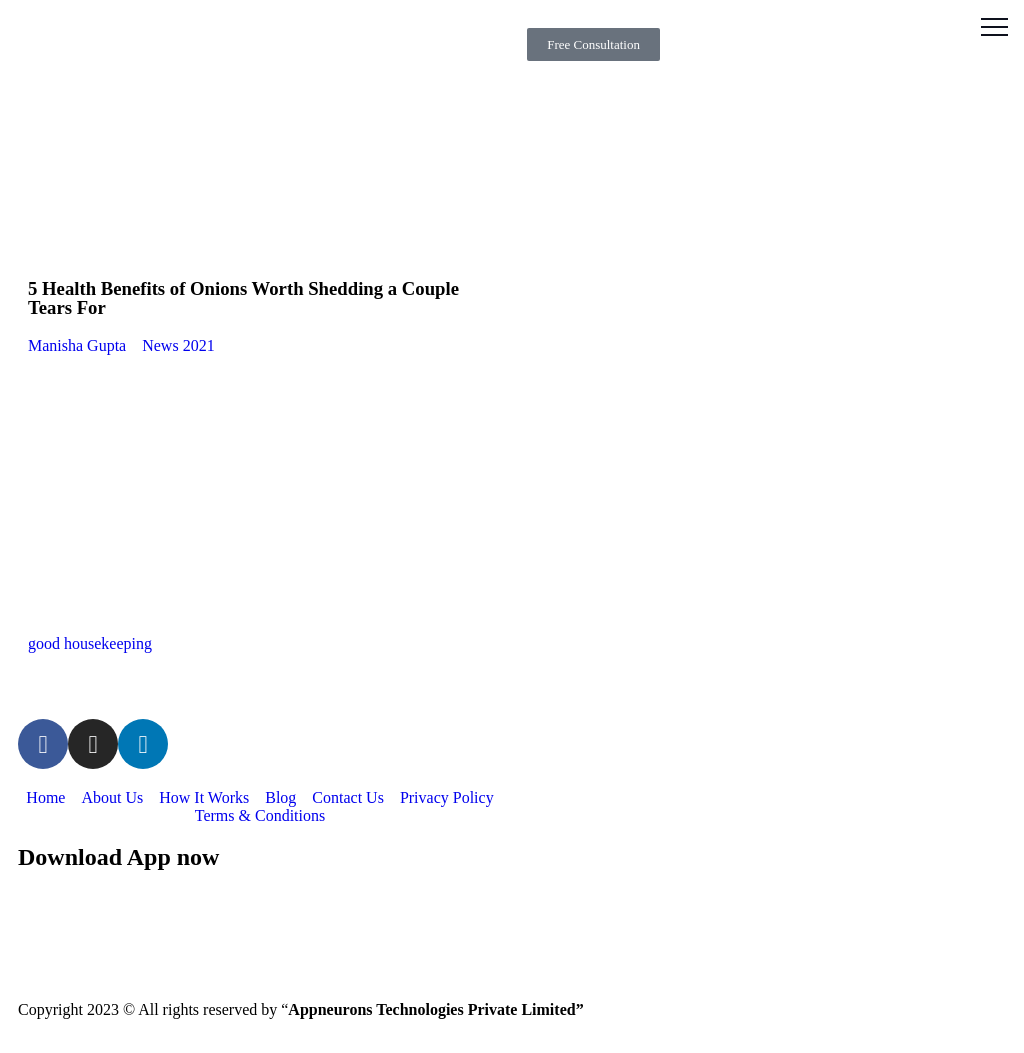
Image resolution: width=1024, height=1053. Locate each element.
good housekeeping (90, 643)
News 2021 (178, 345)
